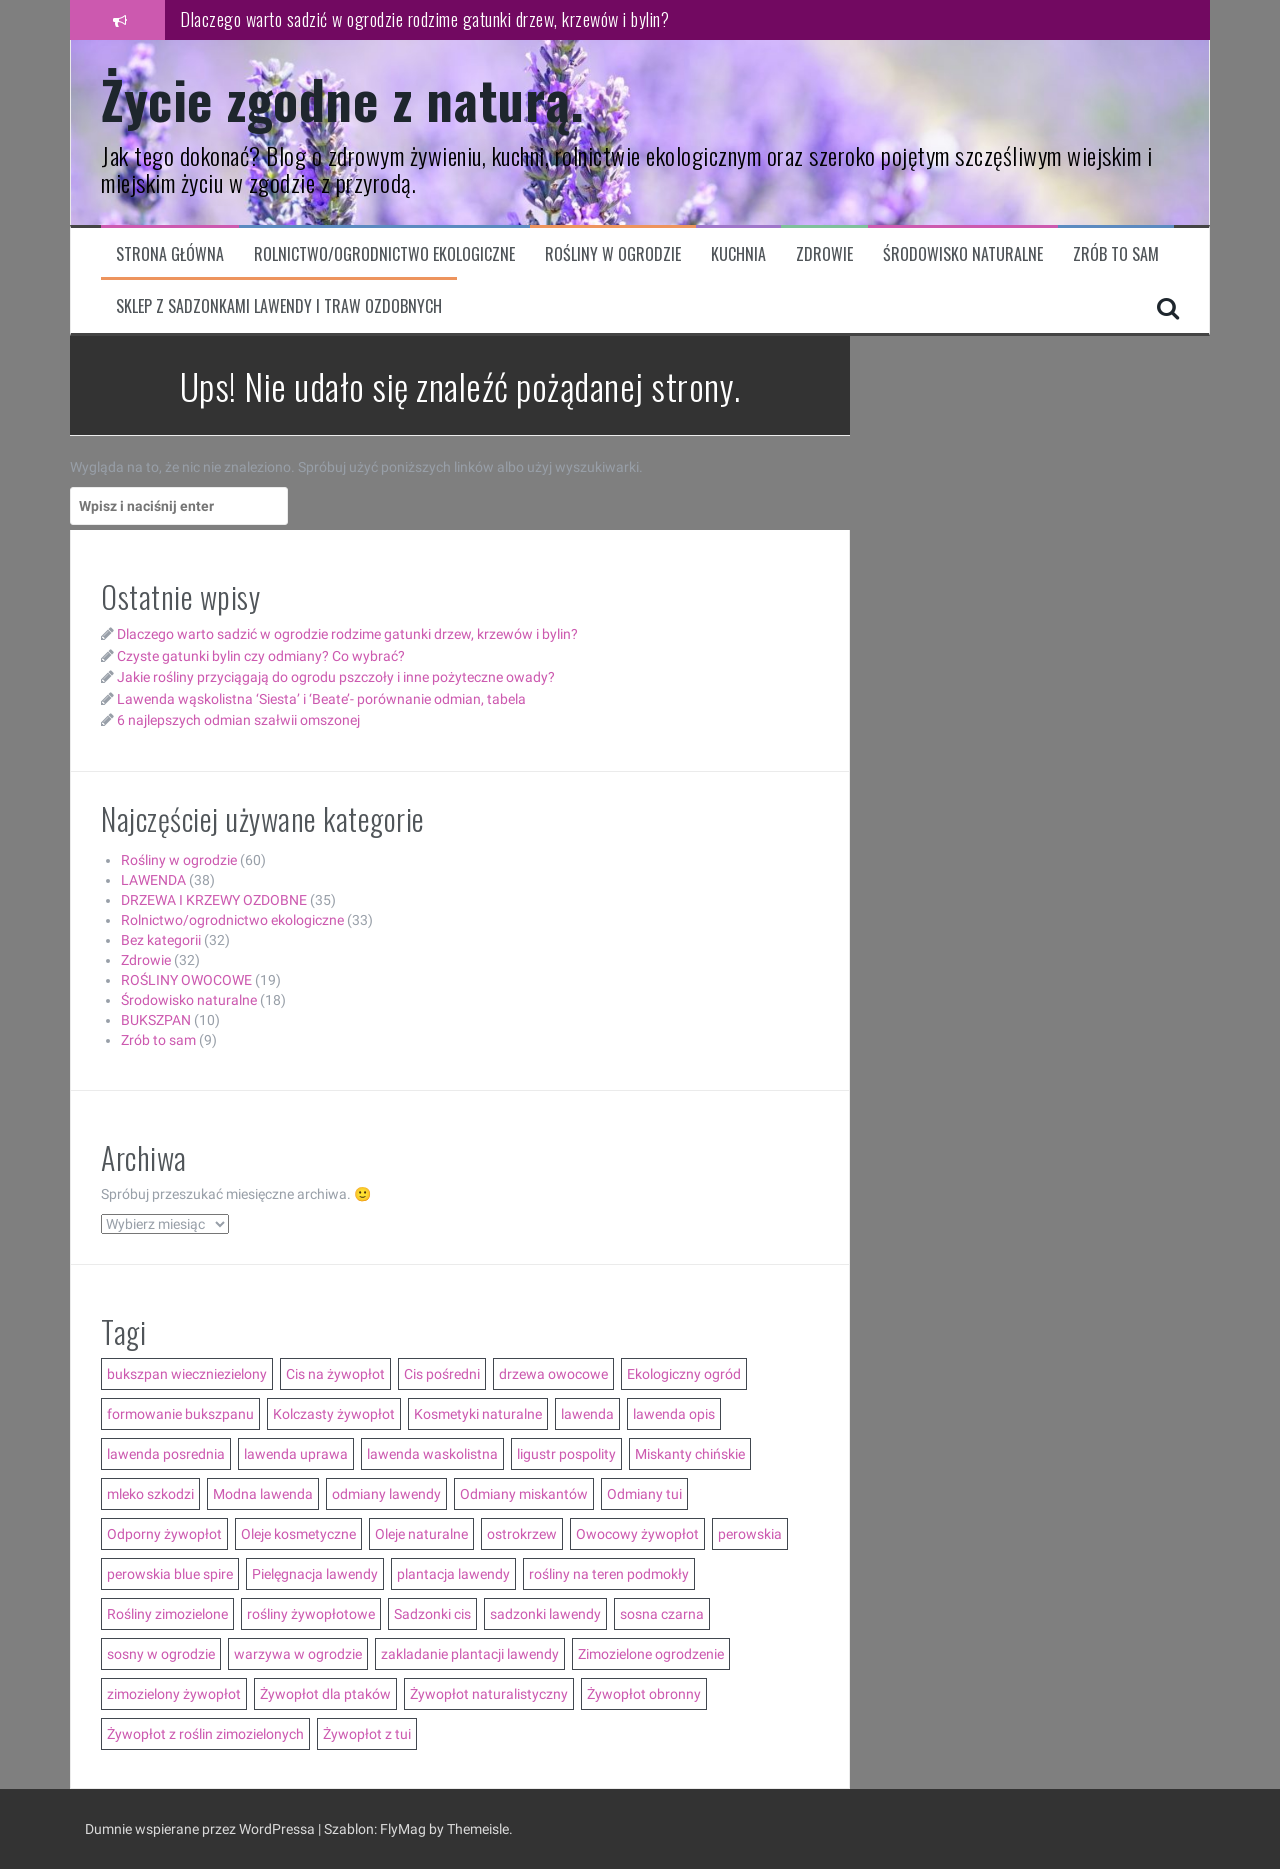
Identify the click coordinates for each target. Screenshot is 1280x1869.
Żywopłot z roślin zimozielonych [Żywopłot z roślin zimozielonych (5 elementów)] (205, 1734)
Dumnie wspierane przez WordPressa (201, 1829)
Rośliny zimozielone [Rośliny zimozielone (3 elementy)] (167, 1614)
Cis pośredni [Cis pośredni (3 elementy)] (442, 1374)
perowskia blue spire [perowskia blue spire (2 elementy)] (170, 1574)
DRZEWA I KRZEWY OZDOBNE (214, 900)
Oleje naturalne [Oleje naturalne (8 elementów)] (421, 1534)
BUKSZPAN (156, 1020)
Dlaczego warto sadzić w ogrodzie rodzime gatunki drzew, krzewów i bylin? (424, 19)
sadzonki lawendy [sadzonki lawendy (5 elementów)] (545, 1614)
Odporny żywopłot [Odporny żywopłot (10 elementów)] (164, 1534)
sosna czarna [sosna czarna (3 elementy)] (662, 1614)
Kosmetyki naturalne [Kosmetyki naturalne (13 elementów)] (478, 1414)
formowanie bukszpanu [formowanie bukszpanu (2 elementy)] (180, 1414)
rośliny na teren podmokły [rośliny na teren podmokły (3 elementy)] (609, 1574)
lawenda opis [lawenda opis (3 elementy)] (674, 1414)
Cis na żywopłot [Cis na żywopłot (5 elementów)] (335, 1374)
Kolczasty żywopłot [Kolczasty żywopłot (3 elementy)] (334, 1414)
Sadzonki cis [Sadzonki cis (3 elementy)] (432, 1614)
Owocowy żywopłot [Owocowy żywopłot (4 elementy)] (637, 1534)
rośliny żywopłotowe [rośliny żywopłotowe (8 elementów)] (311, 1614)
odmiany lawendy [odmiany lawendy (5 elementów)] (386, 1494)
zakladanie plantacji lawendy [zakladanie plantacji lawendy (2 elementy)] (470, 1654)
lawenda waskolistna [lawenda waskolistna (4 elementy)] (432, 1454)
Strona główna (170, 254)
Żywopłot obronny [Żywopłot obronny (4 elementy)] (644, 1694)
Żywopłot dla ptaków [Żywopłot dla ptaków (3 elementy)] (325, 1694)
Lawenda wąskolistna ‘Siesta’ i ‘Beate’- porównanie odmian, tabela (321, 699)
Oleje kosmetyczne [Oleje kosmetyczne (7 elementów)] (298, 1534)
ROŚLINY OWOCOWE (186, 980)
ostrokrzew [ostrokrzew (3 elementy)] (522, 1534)
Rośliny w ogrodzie (613, 254)
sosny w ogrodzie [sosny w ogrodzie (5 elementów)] (161, 1654)
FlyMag (403, 1829)
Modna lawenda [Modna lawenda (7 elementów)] (263, 1494)
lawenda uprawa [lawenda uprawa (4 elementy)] (296, 1454)
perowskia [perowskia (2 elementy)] (750, 1534)
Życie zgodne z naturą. (342, 98)
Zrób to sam (1116, 254)
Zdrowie (824, 254)
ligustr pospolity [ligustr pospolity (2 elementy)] (566, 1454)
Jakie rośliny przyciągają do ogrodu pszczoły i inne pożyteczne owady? (336, 677)
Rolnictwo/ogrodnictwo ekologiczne (384, 254)
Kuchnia (738, 254)
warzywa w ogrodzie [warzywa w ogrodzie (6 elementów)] (298, 1654)
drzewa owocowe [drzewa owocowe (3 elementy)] (553, 1374)
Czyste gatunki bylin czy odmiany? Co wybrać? (261, 656)
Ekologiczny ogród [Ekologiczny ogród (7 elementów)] (684, 1374)
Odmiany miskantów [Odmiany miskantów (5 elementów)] (524, 1494)
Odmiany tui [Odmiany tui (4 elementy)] (644, 1494)
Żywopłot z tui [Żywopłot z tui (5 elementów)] (367, 1734)
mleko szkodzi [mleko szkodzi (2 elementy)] (150, 1494)
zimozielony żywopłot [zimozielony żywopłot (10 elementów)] (174, 1694)
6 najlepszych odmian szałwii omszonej (238, 720)
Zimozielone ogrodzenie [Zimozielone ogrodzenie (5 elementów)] (651, 1654)
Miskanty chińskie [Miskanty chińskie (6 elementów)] (690, 1454)
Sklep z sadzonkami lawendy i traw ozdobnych (279, 306)
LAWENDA (153, 880)
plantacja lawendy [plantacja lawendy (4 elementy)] (453, 1574)
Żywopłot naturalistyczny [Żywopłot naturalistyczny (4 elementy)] (489, 1694)
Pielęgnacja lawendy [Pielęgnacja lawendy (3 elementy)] (315, 1574)
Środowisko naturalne (963, 254)
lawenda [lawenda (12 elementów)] (587, 1414)
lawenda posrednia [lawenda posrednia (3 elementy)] (166, 1454)
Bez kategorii (161, 940)
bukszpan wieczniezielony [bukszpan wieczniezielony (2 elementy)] (187, 1374)
